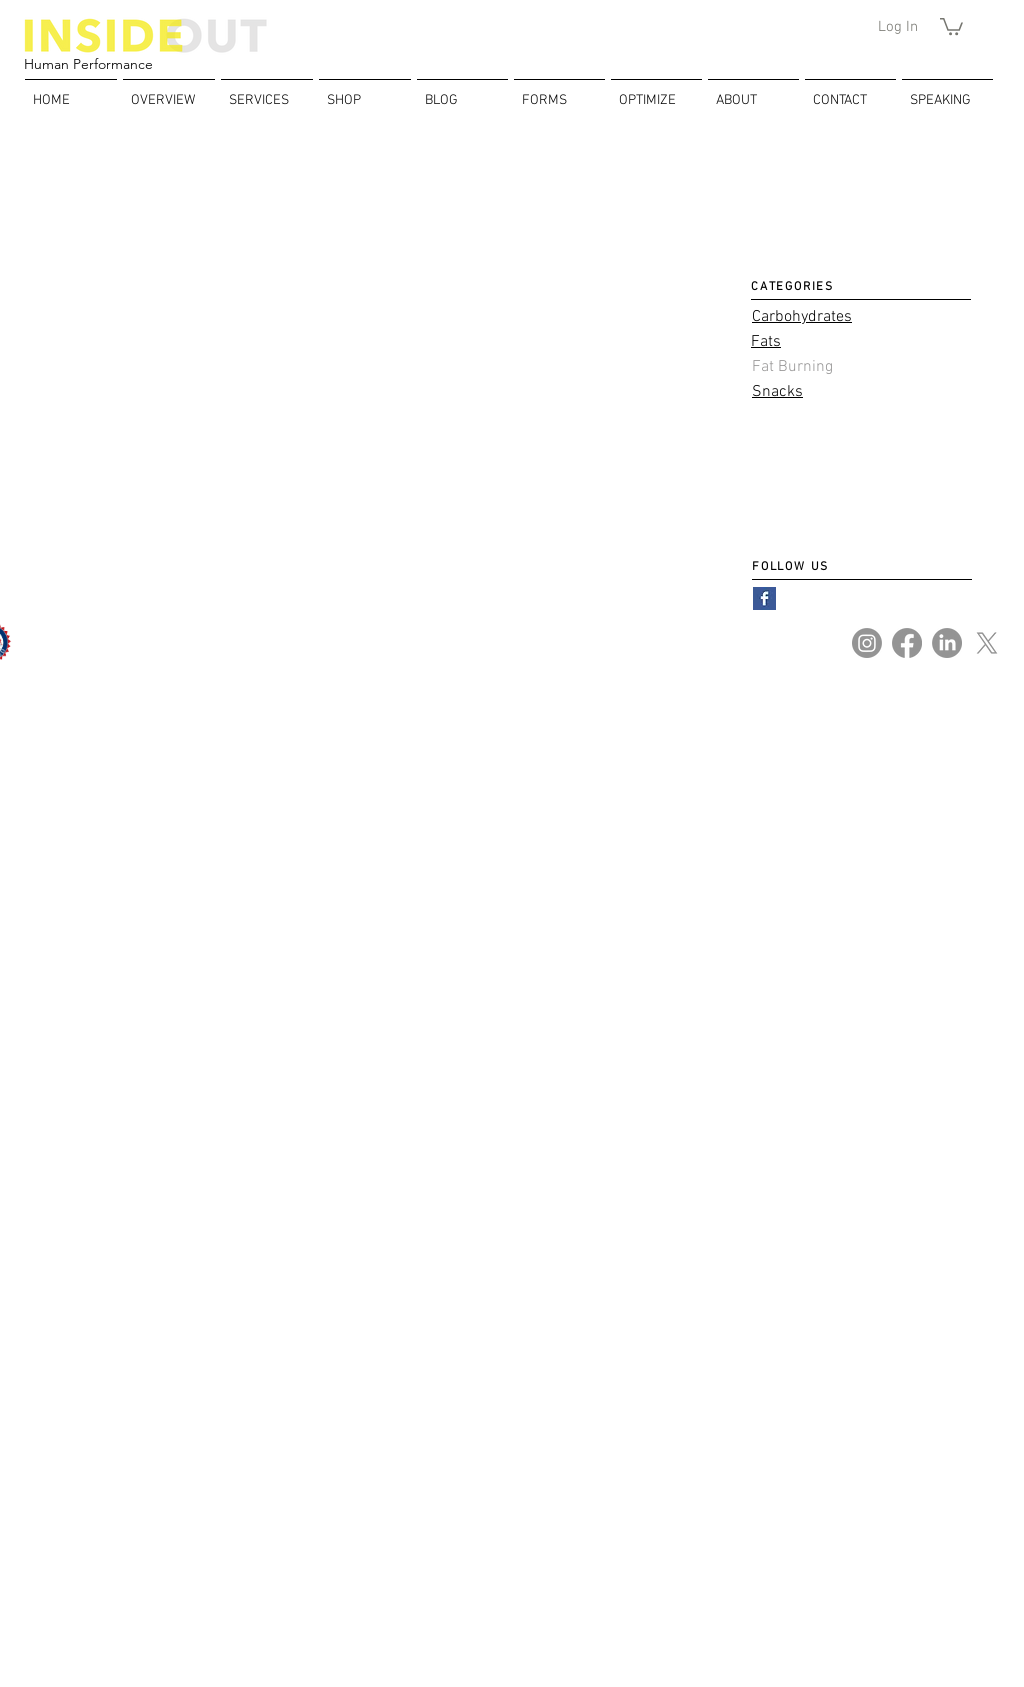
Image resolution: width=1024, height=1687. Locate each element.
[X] (987, 643)
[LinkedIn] (947, 643)
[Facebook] (907, 643)
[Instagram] (867, 643)
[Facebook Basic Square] (764, 598)
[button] (951, 25)
